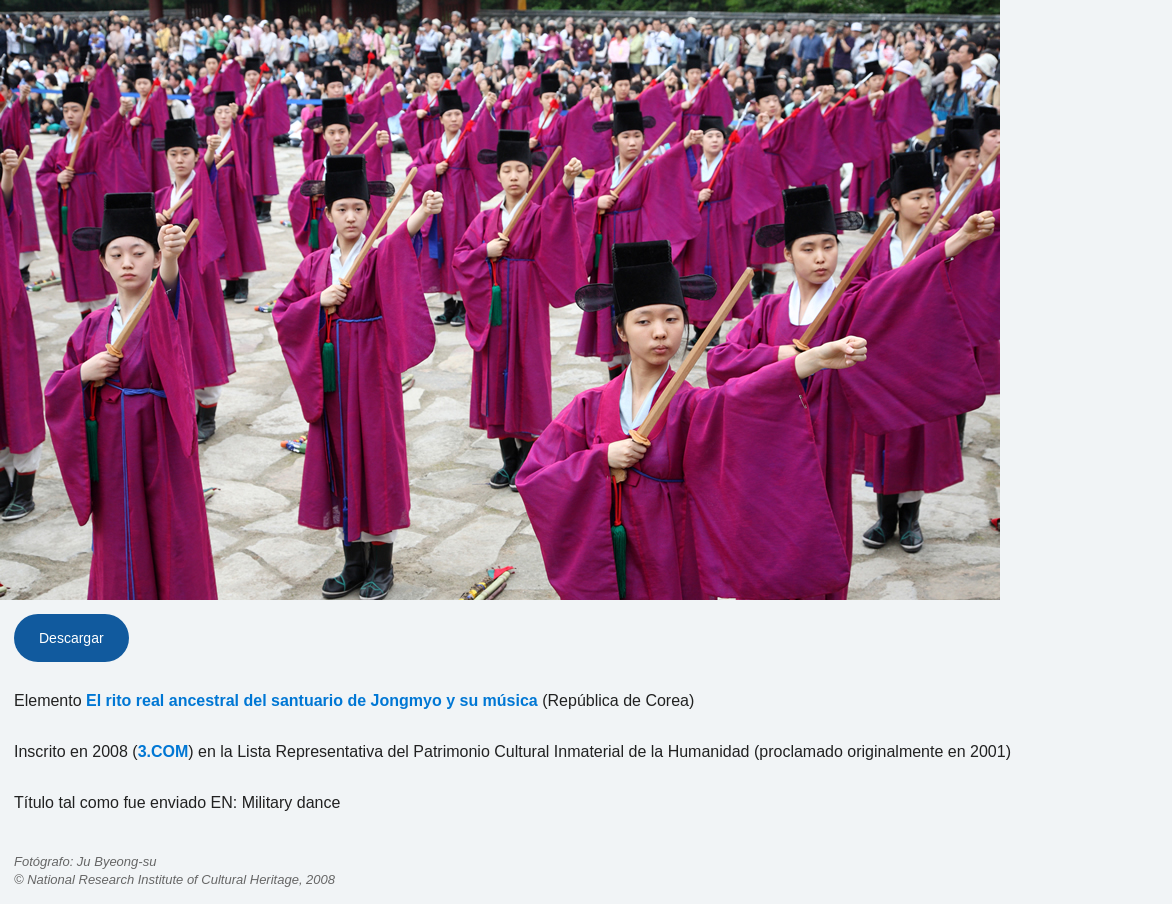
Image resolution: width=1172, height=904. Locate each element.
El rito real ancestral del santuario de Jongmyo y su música (312, 700)
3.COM (163, 751)
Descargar (71, 638)
